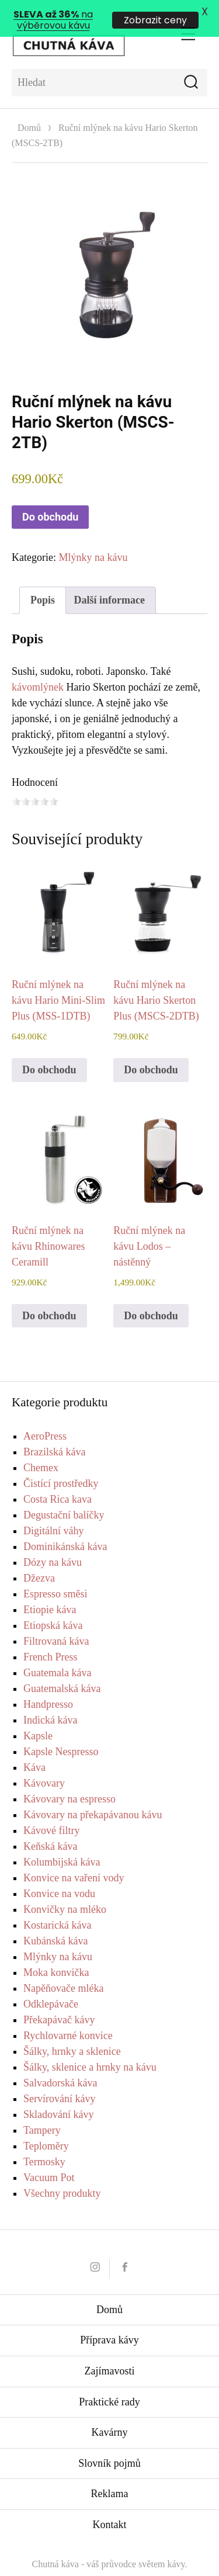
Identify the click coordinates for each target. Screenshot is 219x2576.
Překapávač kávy (59, 2000)
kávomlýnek (38, 668)
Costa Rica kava (57, 1480)
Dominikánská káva (65, 1527)
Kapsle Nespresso (60, 1732)
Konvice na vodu (59, 1874)
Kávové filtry (51, 1811)
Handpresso (48, 1685)
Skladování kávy (58, 2095)
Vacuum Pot (49, 2158)
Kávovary (44, 1764)
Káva (34, 1748)
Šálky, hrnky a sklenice (72, 2032)
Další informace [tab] (109, 581)
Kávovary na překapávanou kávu (92, 1795)
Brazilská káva (54, 1432)
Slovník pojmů (109, 2444)
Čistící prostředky (61, 1464)
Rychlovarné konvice (68, 2016)
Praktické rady (109, 2382)
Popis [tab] (42, 581)
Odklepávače (50, 1985)
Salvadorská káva (60, 2063)
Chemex (40, 1448)
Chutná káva (55, 2545)
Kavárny (110, 2413)
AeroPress (45, 1417)
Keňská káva (50, 1827)
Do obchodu (50, 497)
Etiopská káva (52, 1606)
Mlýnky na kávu (92, 538)
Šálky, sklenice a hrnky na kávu (90, 2048)
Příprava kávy (109, 2321)
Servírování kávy (59, 2079)
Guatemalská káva (61, 1669)
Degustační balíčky (63, 1496)
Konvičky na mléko (64, 1890)
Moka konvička (56, 1953)
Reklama (109, 2474)
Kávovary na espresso (69, 1779)
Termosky (44, 2142)
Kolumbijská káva (61, 1843)
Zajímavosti (110, 2351)
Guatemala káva (57, 1653)
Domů (29, 108)
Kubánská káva (55, 1921)
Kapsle (38, 1716)
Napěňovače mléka (63, 1969)
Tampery (42, 2111)
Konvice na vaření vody (73, 1858)
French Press (50, 1638)
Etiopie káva (49, 1590)
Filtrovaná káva (56, 1622)
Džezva (39, 1559)
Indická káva (50, 1701)
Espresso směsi (55, 1574)
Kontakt (110, 2505)
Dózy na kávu (52, 1543)
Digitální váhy (53, 1511)
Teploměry (46, 2127)
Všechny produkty (61, 2174)
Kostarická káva (57, 1906)
